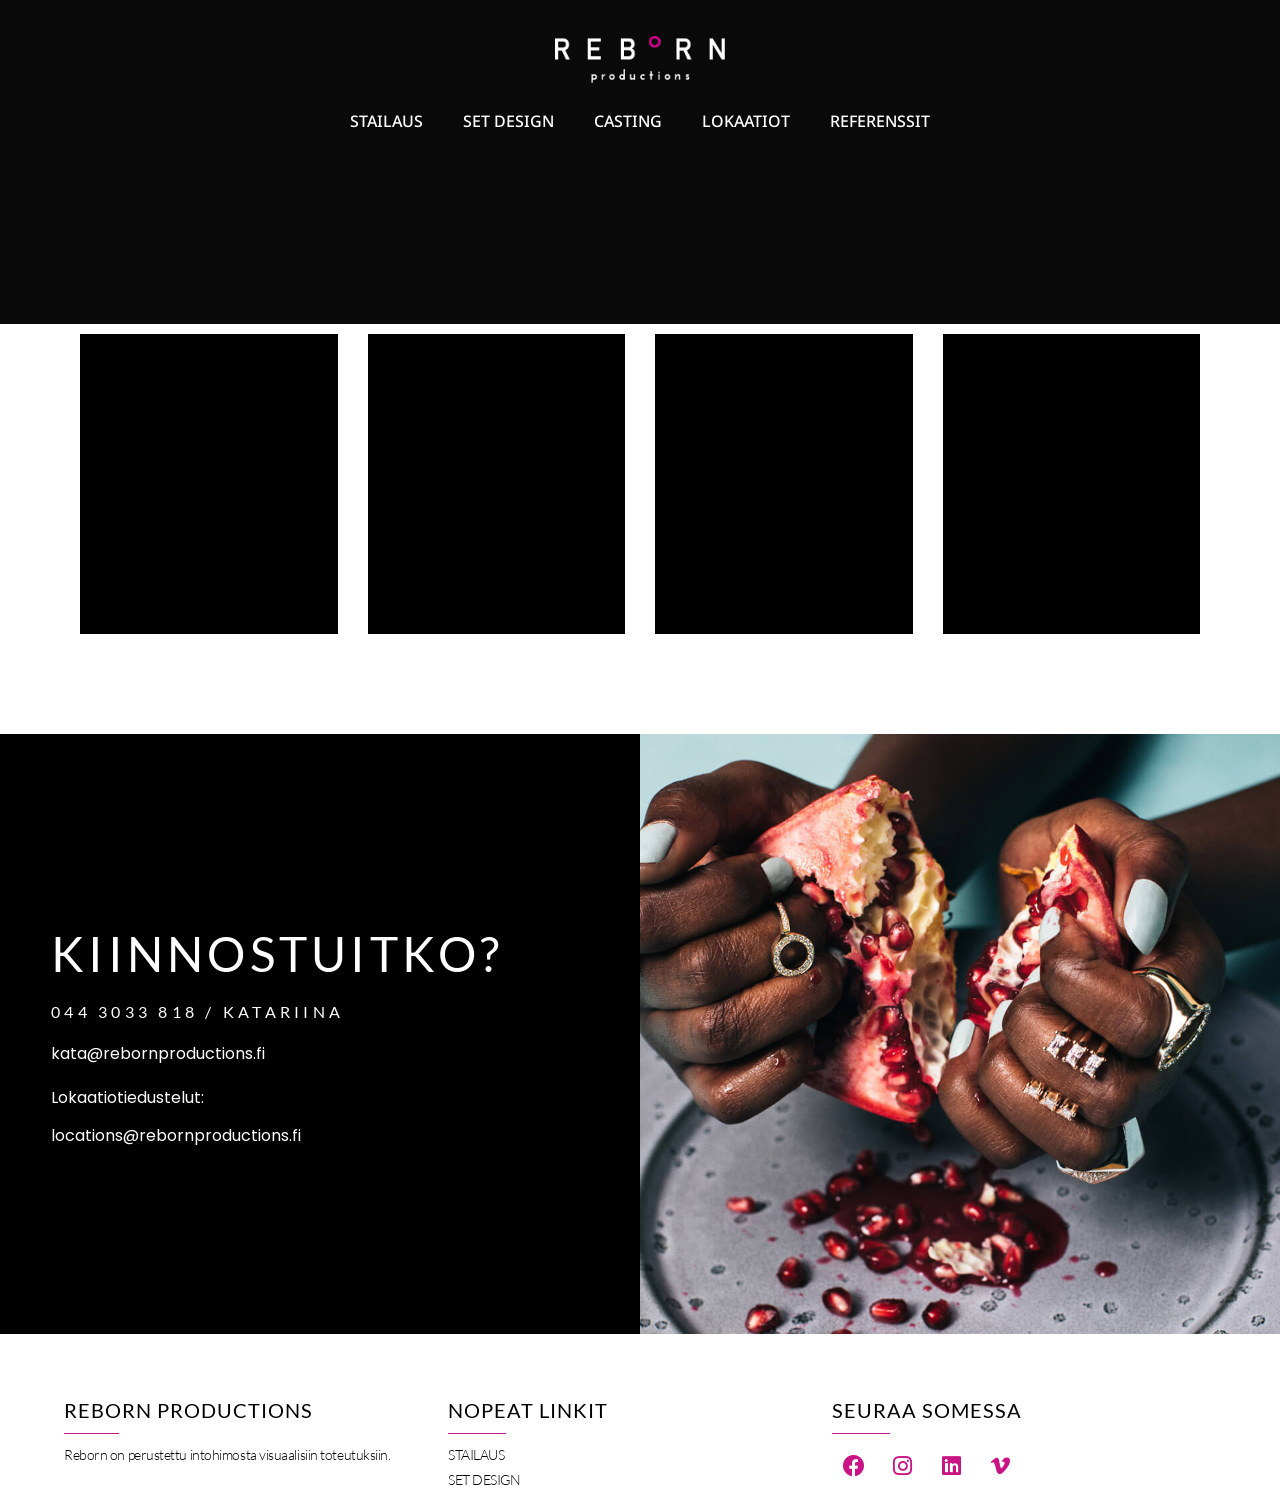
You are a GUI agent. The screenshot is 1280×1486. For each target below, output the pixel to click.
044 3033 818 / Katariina (197, 1011)
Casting (628, 121)
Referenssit (880, 121)
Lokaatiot (746, 121)
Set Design (508, 121)
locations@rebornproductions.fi (176, 1135)
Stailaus (386, 121)
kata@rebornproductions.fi (158, 1053)
